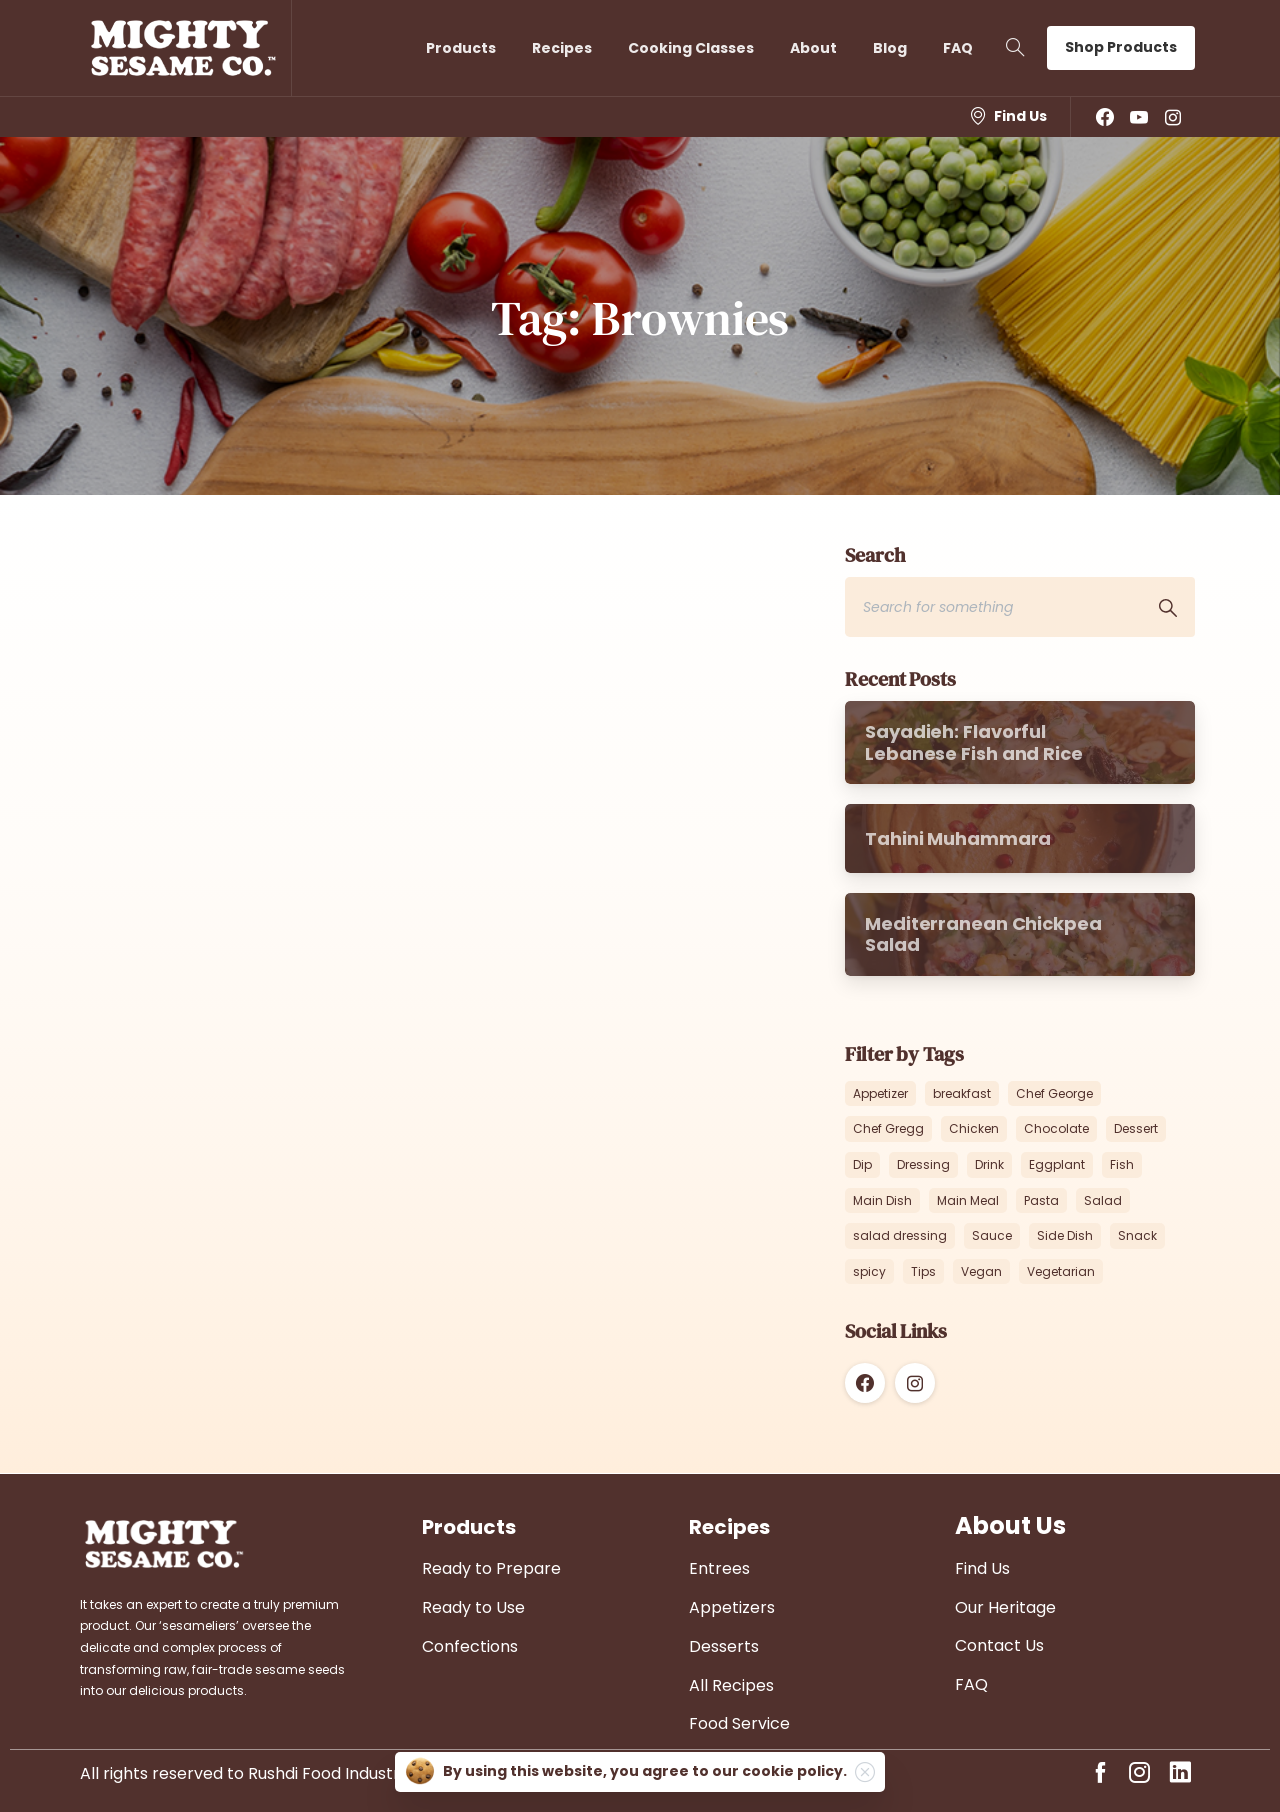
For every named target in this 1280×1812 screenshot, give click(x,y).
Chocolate (1056, 1128)
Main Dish (882, 1200)
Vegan (981, 1271)
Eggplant (1057, 1164)
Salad (1103, 1200)
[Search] (993, 607)
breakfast (962, 1093)
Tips (923, 1271)
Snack (1137, 1235)
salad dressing (900, 1235)
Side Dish (1065, 1235)
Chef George (1054, 1093)
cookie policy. (794, 1771)
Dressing (923, 1164)
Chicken (974, 1128)
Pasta (1041, 1200)
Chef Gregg (888, 1128)
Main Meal (968, 1200)
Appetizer (880, 1093)
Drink (989, 1164)
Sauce (992, 1235)
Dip (862, 1164)
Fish (1122, 1164)
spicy (869, 1271)
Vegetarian (1061, 1271)
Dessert (1136, 1128)
